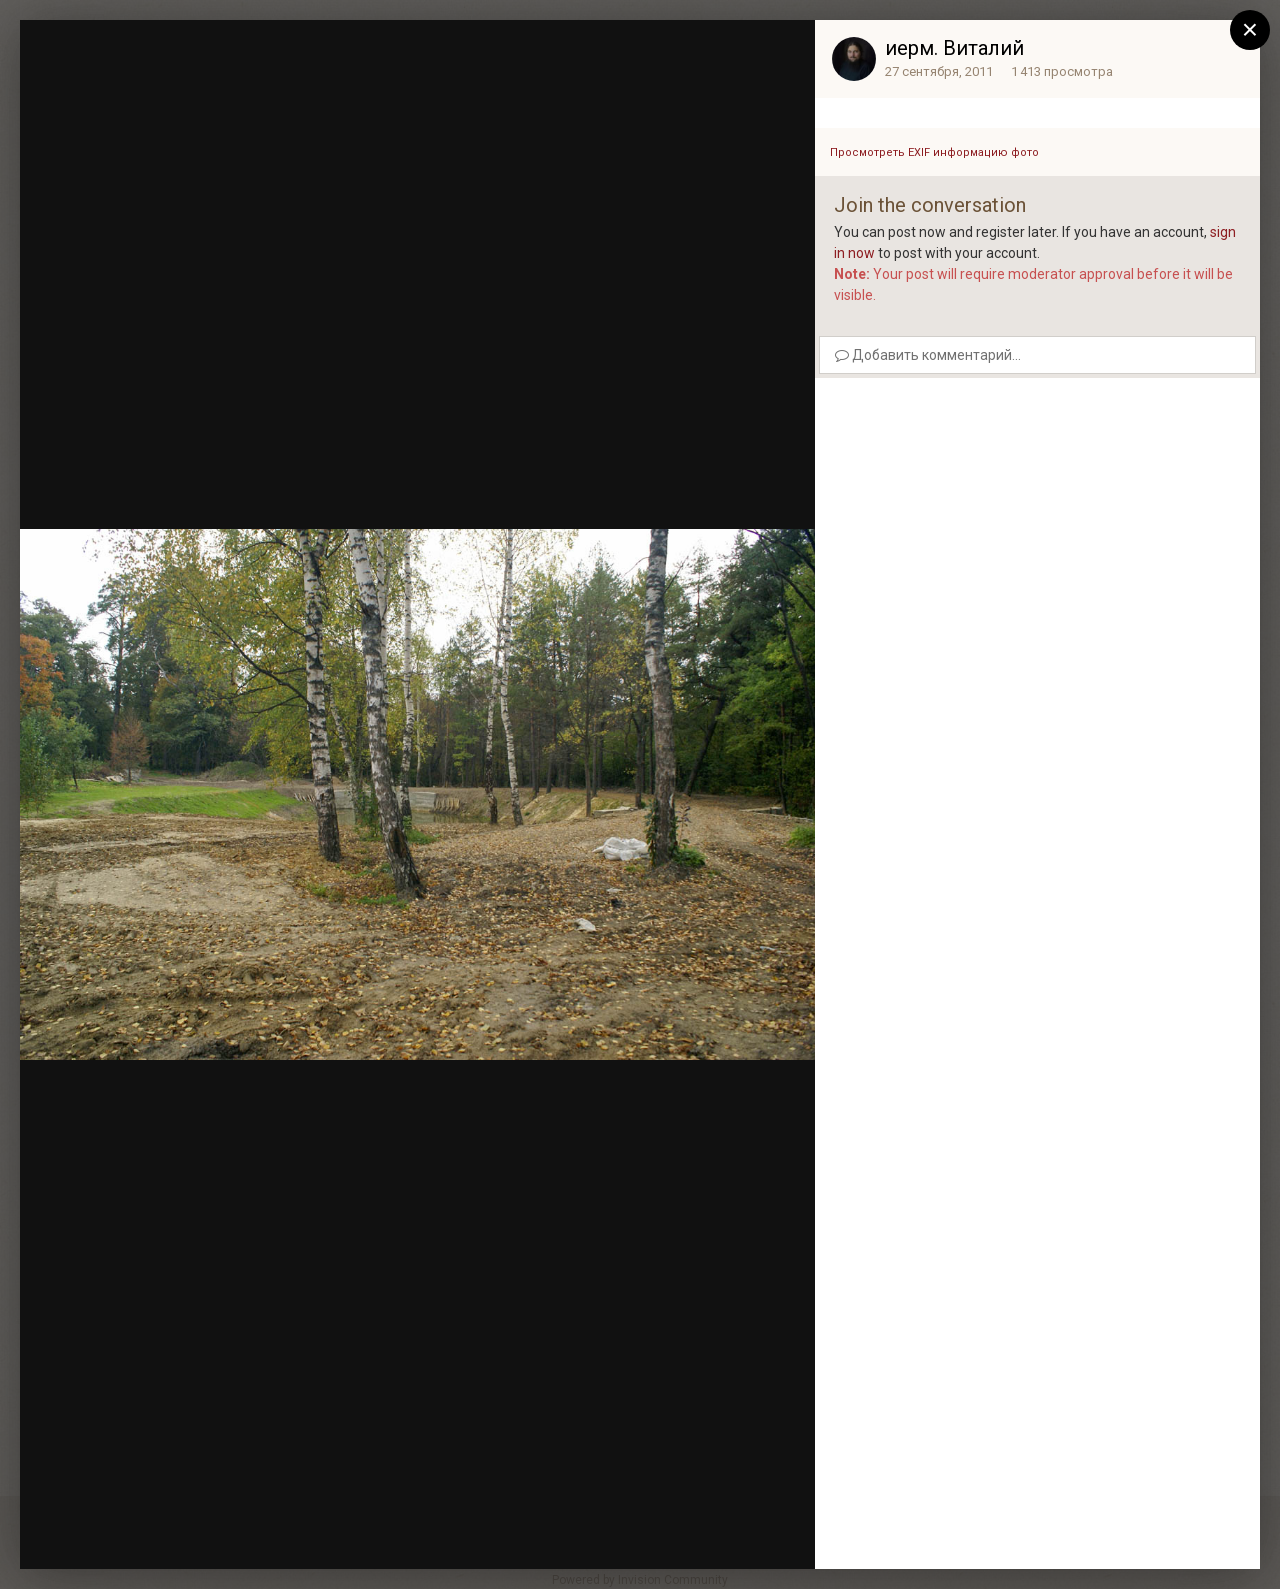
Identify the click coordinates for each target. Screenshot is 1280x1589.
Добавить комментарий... (928, 355)
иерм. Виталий (954, 48)
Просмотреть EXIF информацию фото (934, 152)
